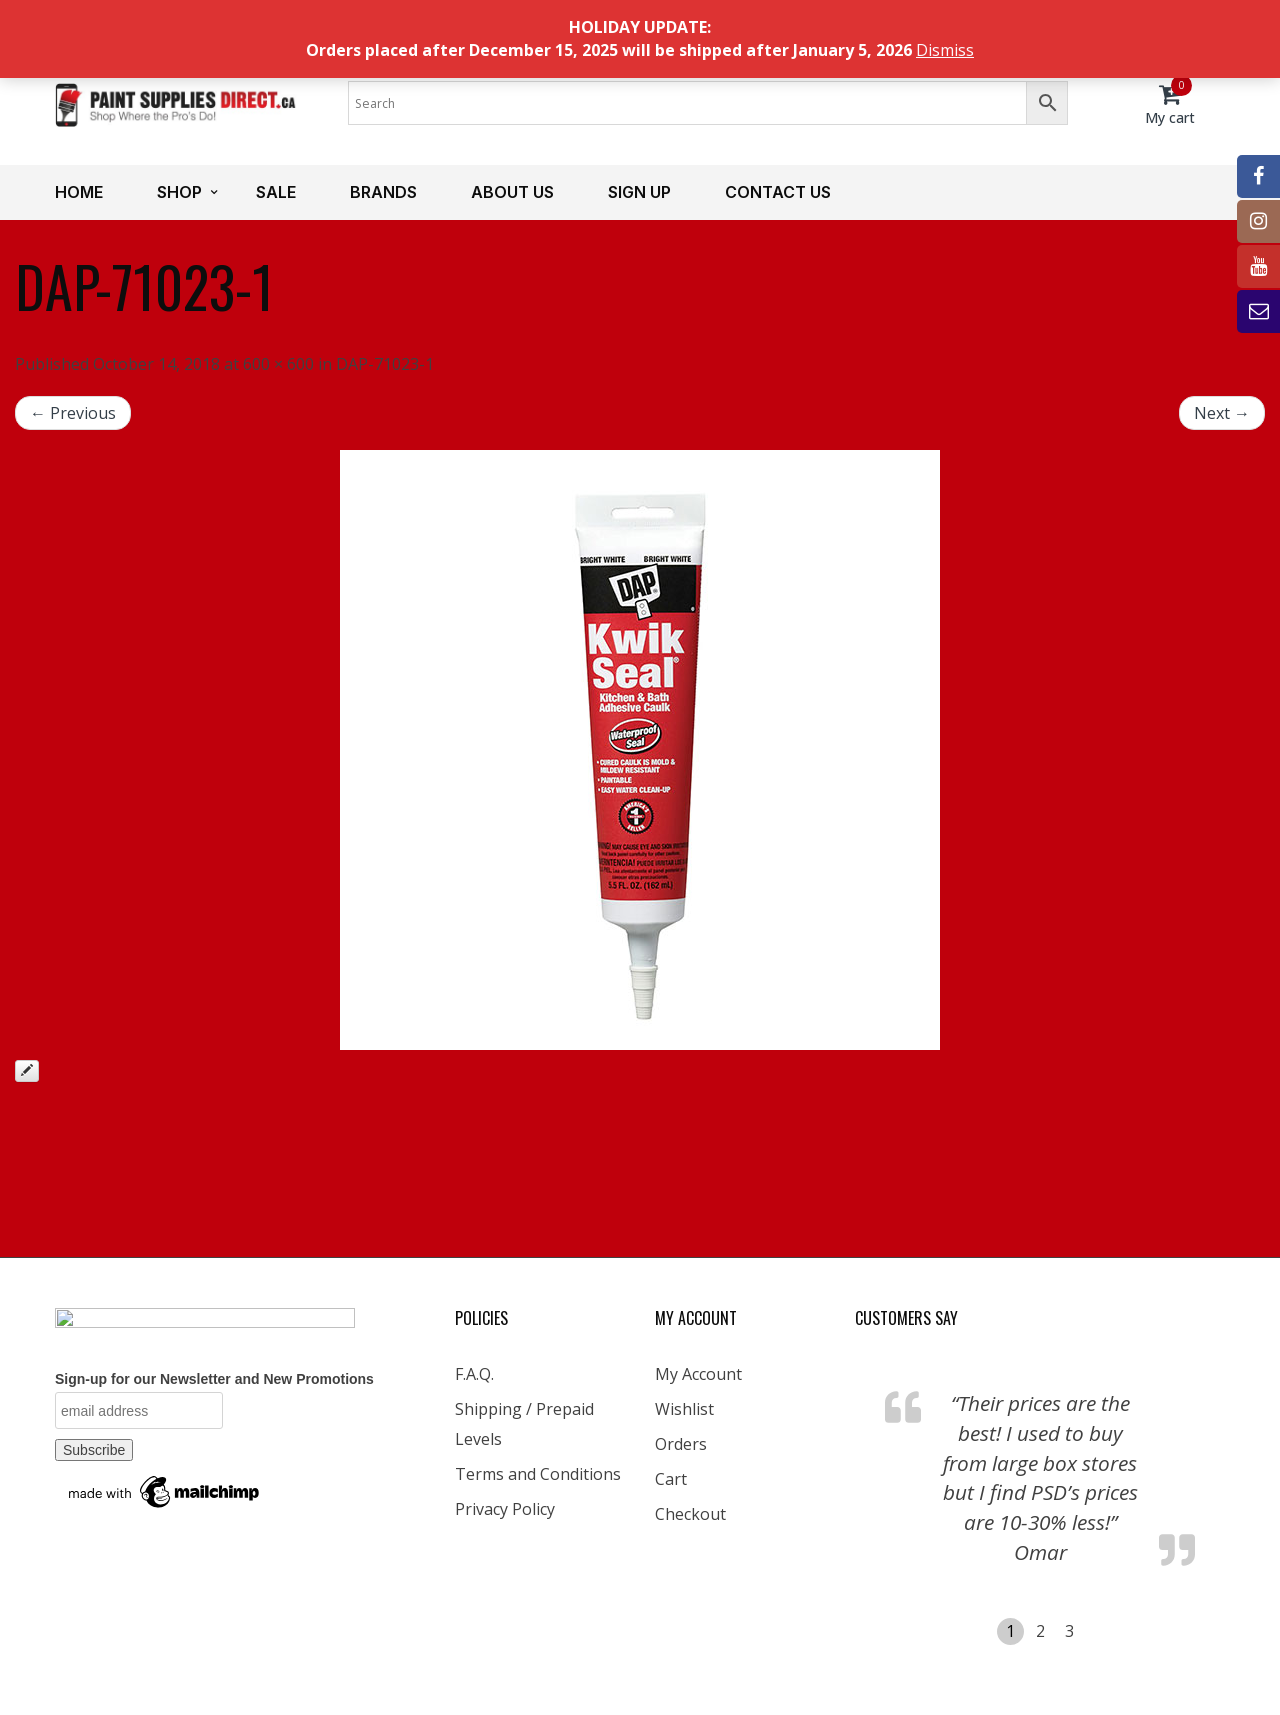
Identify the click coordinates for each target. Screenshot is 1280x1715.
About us (512, 192)
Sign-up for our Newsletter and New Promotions (214, 1379)
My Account (698, 1374)
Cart (671, 1479)
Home (79, 192)
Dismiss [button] (945, 50)
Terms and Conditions (538, 1474)
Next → (1222, 413)
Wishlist (684, 1409)
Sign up (639, 192)
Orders (681, 1444)
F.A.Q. (474, 1374)
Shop (179, 192)
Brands (383, 192)
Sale (276, 192)
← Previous (73, 413)
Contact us (778, 192)
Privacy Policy (505, 1509)
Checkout (690, 1514)
